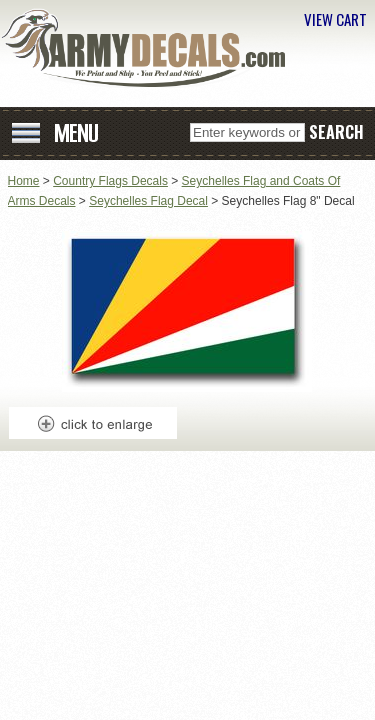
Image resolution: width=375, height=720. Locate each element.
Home (24, 181)
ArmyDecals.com (150, 48)
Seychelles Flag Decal (148, 201)
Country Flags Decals (110, 181)
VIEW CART (335, 19)
